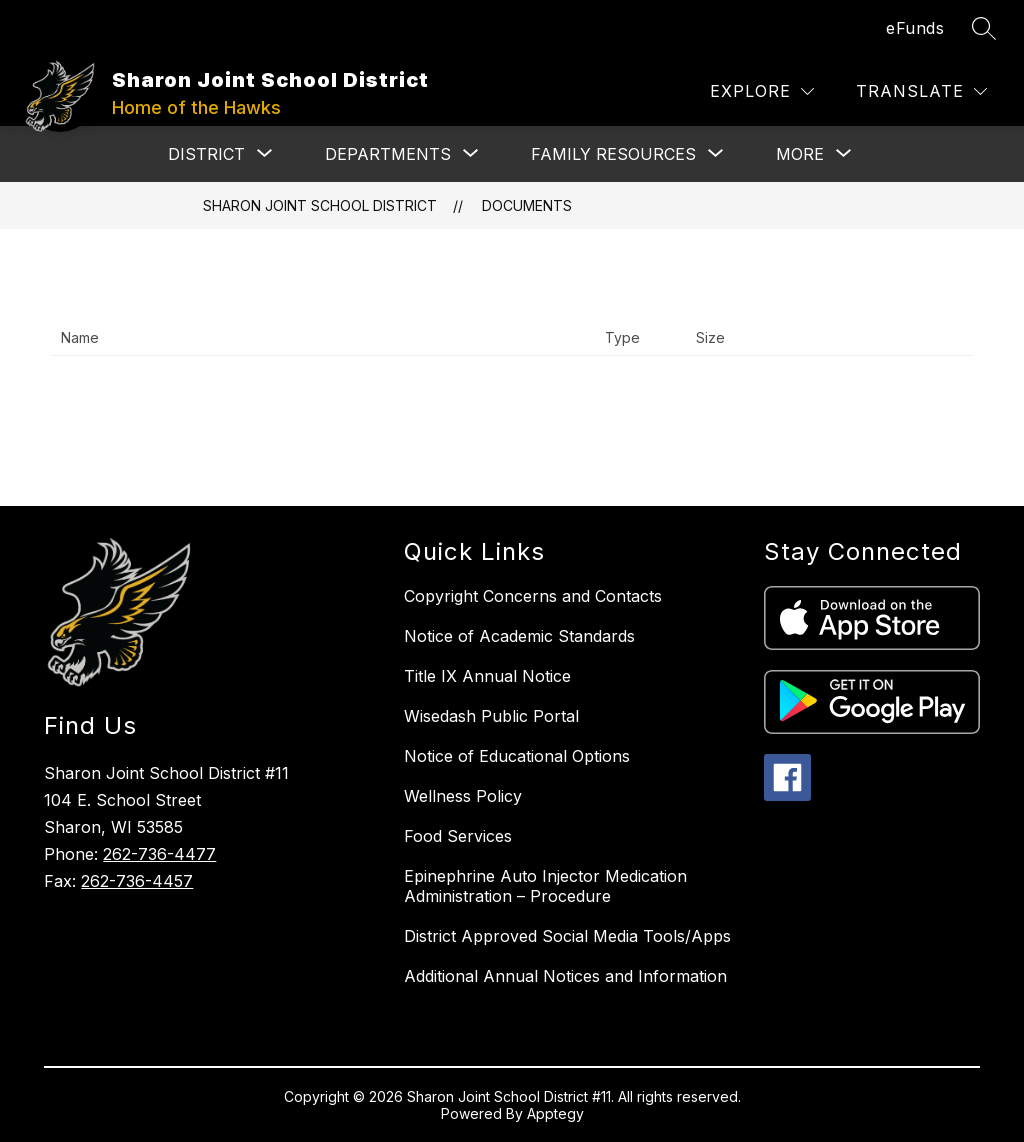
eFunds (915, 28)
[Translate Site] (921, 91)
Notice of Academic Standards (519, 636)
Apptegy (555, 1113)
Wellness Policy (463, 796)
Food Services (458, 836)
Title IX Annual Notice (487, 676)
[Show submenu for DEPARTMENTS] (388, 154)
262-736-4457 (137, 881)
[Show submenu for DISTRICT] (206, 154)
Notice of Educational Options (517, 756)
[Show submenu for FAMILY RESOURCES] (613, 154)
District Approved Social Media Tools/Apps (567, 936)
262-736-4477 (159, 854)
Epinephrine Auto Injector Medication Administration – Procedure (545, 886)
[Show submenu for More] (800, 154)
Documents (527, 205)
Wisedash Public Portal (491, 716)
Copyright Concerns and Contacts (533, 596)
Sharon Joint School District (320, 205)
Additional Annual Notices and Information (565, 976)
